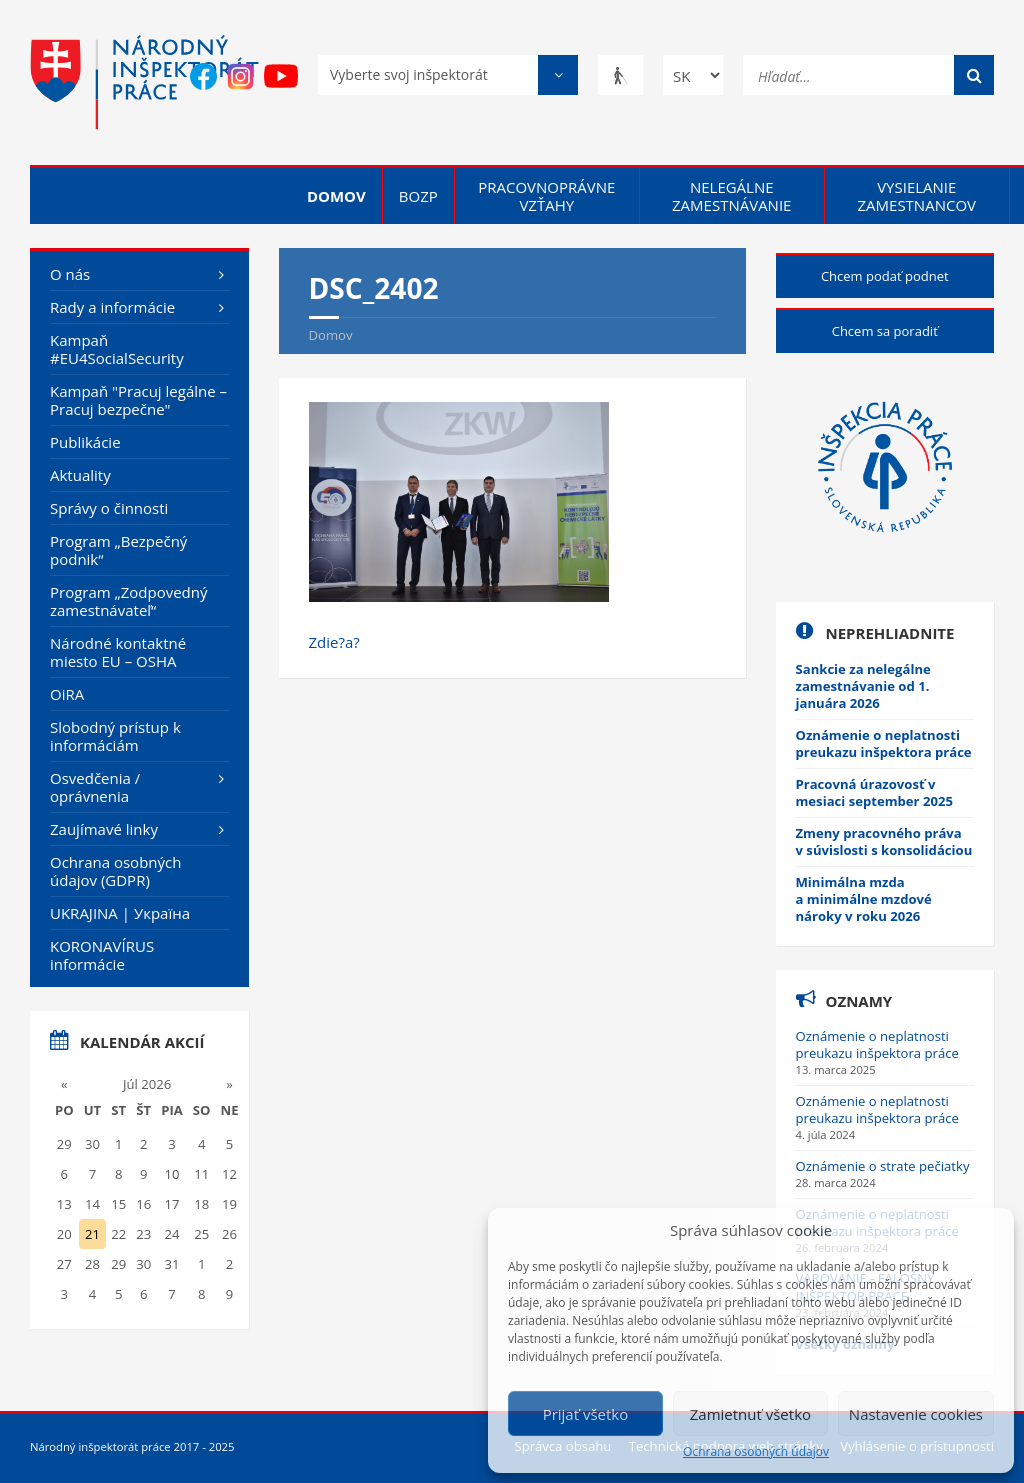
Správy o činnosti (109, 508)
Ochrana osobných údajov (756, 1452)
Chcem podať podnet (885, 276)
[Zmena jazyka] (693, 75)
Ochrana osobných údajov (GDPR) (115, 871)
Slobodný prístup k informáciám (115, 736)
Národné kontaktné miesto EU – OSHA (118, 652)
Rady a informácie (112, 307)
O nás (70, 274)
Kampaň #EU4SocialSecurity (117, 349)
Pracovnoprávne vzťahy (546, 196)
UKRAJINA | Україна (120, 913)
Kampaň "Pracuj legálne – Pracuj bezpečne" (138, 400)
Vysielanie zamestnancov (916, 196)
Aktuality (80, 475)
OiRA (67, 694)
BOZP (418, 196)
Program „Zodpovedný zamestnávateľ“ (129, 601)
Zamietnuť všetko (750, 1414)
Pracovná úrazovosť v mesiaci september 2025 (874, 792)
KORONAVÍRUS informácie (102, 955)
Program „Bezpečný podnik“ (118, 550)
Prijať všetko (586, 1414)
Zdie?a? (334, 642)
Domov (336, 196)
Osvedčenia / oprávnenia (95, 787)
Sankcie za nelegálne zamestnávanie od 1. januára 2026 (863, 686)
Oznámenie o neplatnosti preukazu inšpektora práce (884, 743)
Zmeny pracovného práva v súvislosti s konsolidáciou (884, 841)
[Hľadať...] (868, 73)
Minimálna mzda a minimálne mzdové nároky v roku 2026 (864, 899)
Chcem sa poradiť (885, 331)
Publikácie (85, 442)
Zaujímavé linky (104, 829)
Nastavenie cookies (916, 1414)
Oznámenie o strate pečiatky (883, 1166)
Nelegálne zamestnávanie (731, 196)
